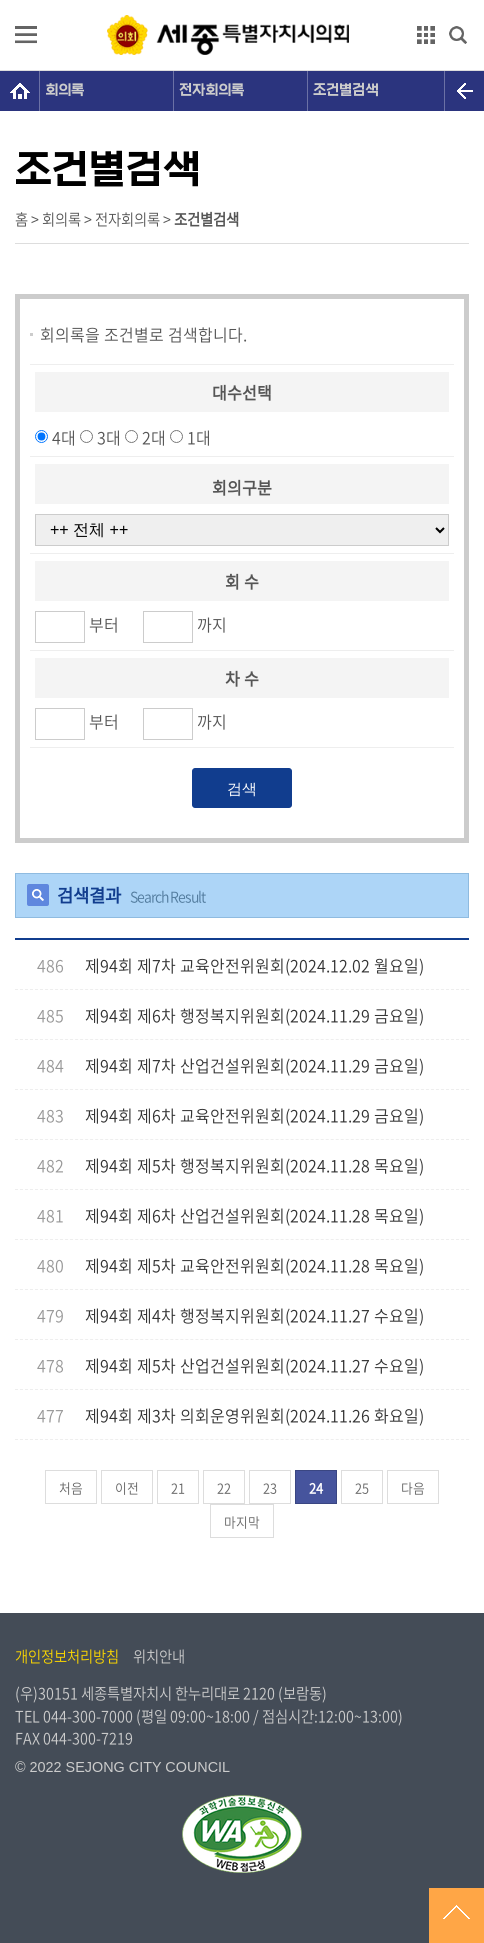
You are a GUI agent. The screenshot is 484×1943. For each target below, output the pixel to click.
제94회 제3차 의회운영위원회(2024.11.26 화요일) (254, 1415)
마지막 (242, 1521)
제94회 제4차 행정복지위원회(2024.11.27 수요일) (254, 1315)
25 (362, 1487)
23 (270, 1487)
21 (178, 1487)
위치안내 (159, 1656)
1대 (199, 437)
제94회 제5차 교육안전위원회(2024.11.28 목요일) (254, 1265)
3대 (109, 437)
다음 (413, 1487)
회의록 (64, 90)
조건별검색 (345, 90)
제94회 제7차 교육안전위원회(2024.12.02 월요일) (254, 965)
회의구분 (242, 486)
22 (224, 1487)
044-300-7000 (88, 1716)
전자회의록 (211, 90)
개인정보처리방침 (67, 1656)
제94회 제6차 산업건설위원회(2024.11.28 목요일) (254, 1215)
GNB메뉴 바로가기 (242, 1)
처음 (71, 1487)
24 (316, 1487)
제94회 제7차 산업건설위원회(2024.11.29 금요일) (254, 1065)
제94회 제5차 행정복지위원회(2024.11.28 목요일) (254, 1165)
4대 (64, 437)
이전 (127, 1487)
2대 (154, 437)
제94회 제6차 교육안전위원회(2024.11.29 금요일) (254, 1115)
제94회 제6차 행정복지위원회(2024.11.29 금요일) (254, 1015)
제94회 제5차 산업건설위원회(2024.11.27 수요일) (254, 1365)
